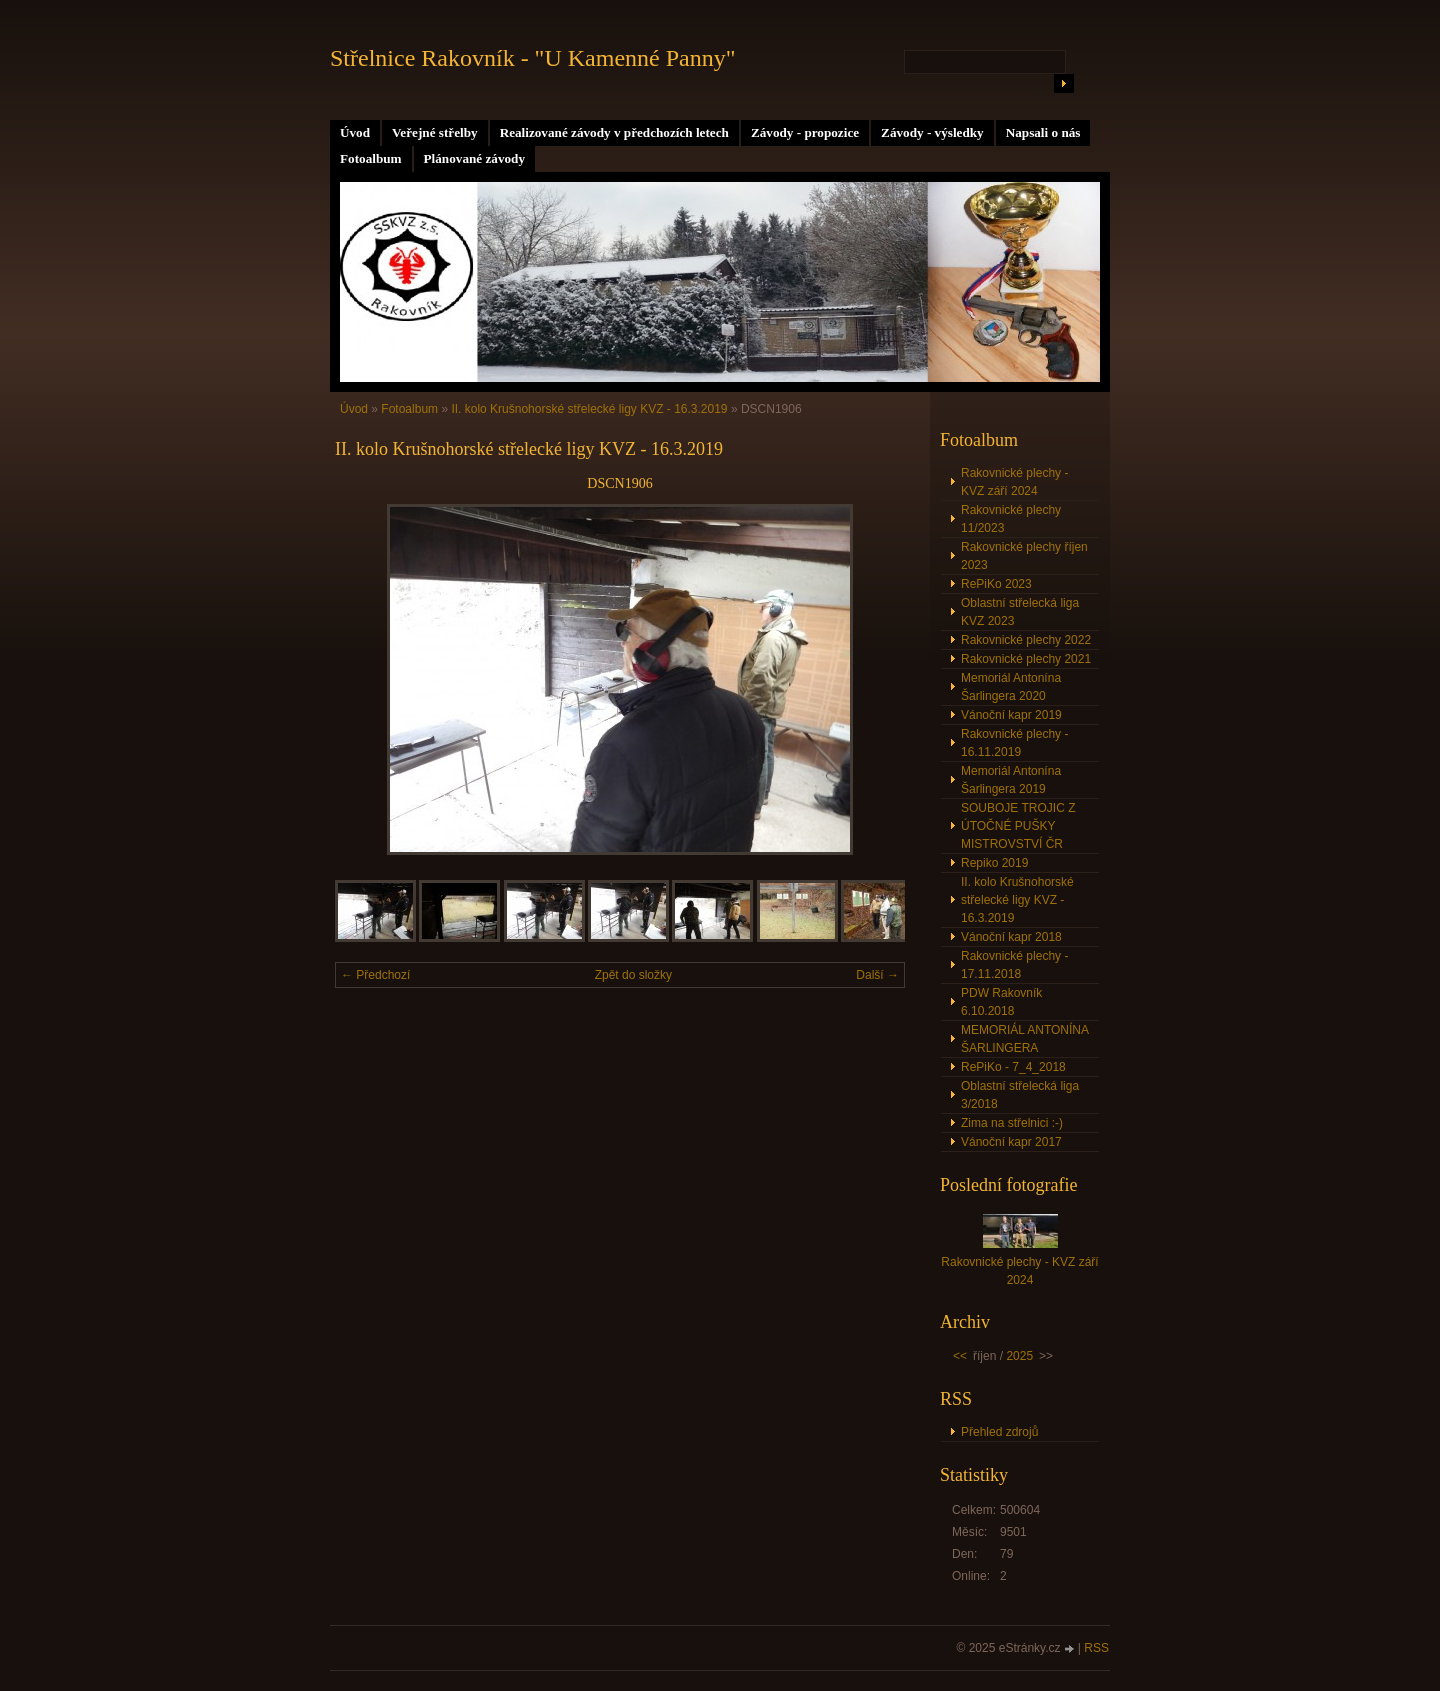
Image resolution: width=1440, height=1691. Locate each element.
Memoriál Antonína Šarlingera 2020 (1011, 687)
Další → (877, 975)
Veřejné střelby (435, 132)
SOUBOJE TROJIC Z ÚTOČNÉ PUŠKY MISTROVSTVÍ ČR (1018, 826)
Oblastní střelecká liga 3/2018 (1020, 1095)
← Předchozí (375, 975)
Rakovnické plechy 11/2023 (1011, 519)
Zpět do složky (633, 975)
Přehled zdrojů (999, 1432)
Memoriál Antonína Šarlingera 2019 (1011, 780)
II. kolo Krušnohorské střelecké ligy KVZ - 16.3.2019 (590, 409)
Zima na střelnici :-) (1012, 1123)
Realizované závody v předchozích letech (614, 132)
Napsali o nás (1043, 132)
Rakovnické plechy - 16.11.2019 (1014, 743)
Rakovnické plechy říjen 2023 (1024, 556)
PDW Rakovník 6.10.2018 (1001, 1002)
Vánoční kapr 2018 (1011, 937)
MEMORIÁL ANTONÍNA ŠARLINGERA (1025, 1039)
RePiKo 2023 (996, 584)
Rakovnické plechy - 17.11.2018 (1014, 965)
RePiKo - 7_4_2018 (1013, 1067)
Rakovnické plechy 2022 (1026, 640)
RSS (1096, 1648)
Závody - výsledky (932, 132)
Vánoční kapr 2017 (1011, 1142)
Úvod (355, 132)
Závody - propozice (805, 132)
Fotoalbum (371, 158)
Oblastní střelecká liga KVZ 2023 (1020, 612)
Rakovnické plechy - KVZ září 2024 (1014, 482)
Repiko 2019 (994, 863)
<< (960, 1356)
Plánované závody (474, 158)
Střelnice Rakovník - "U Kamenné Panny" (533, 58)
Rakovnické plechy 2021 (1026, 659)
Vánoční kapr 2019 (1011, 715)
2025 (1019, 1356)
